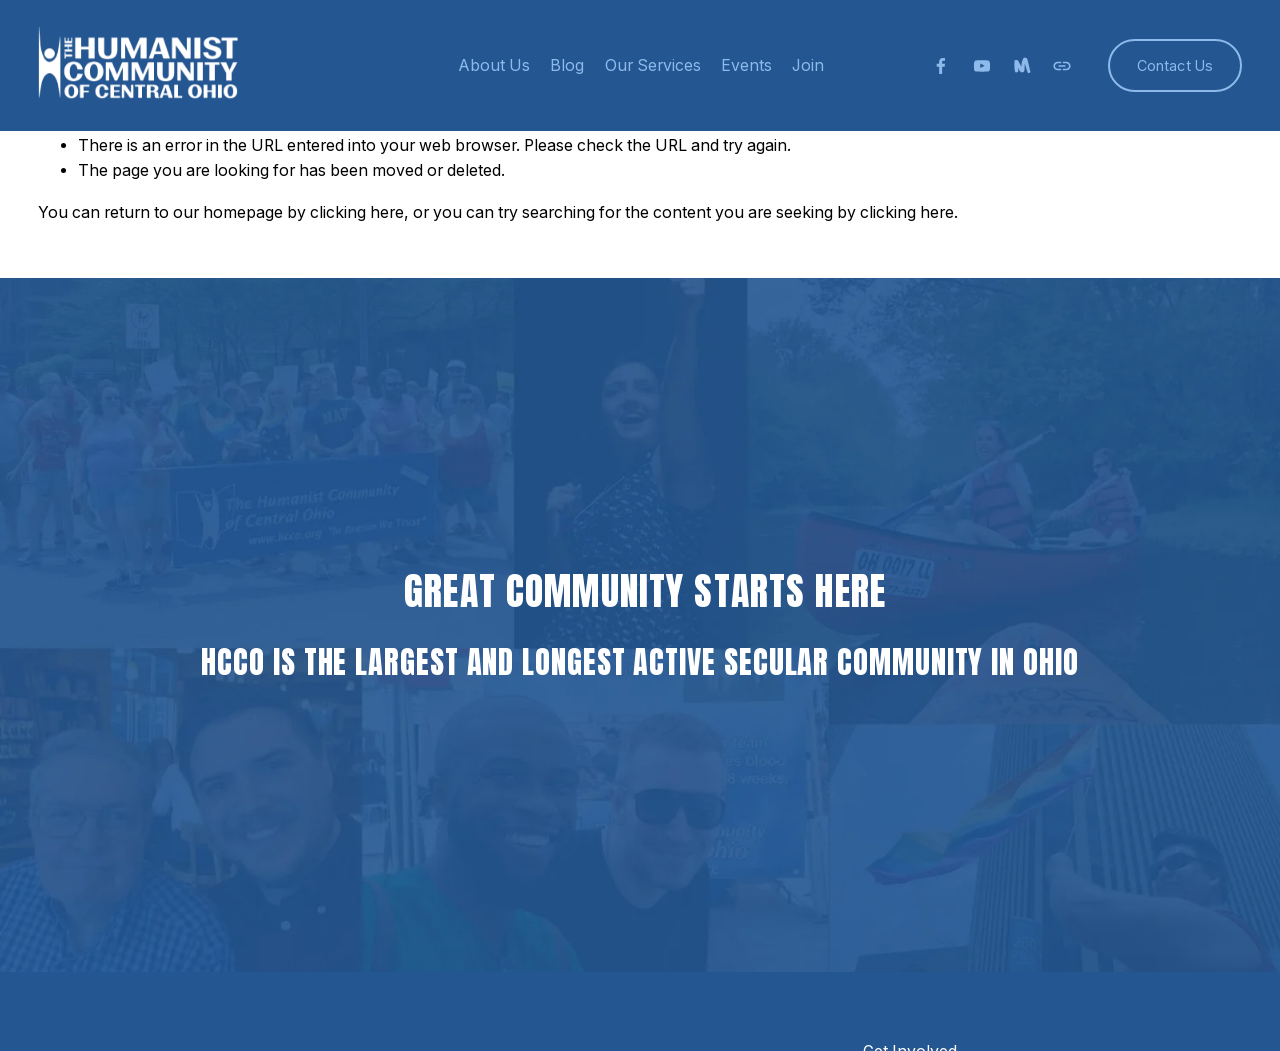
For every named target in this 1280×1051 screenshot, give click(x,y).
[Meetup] (1022, 66)
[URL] (1062, 66)
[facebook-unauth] (941, 66)
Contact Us (1175, 65)
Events (746, 65)
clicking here (357, 212)
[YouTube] (982, 66)
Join (808, 65)
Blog (567, 65)
